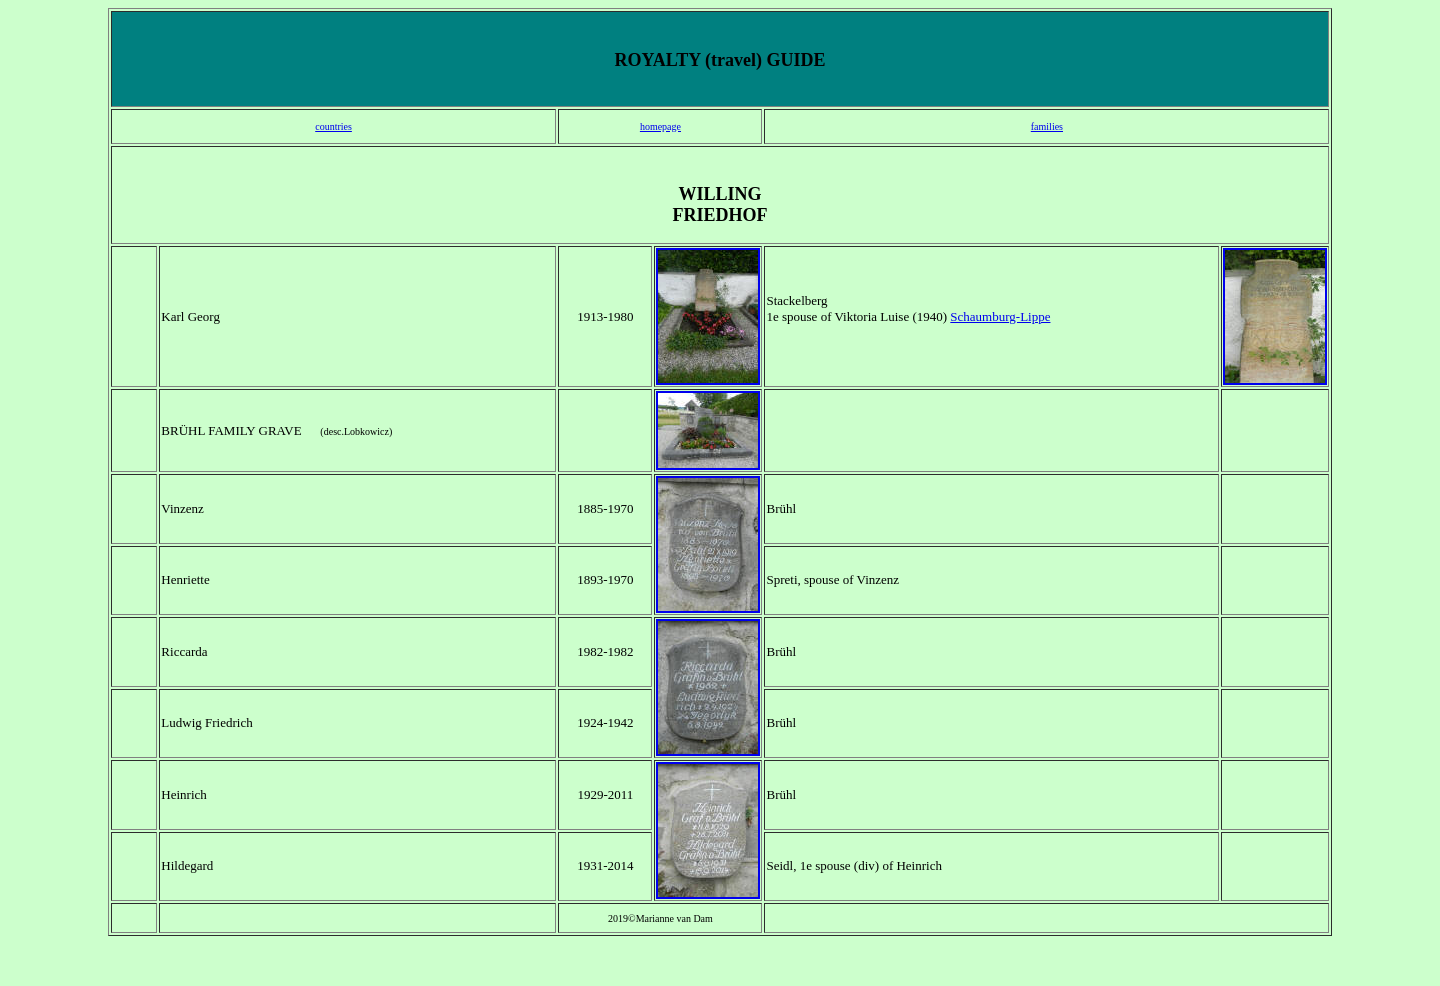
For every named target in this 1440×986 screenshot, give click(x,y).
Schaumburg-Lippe (1000, 316)
